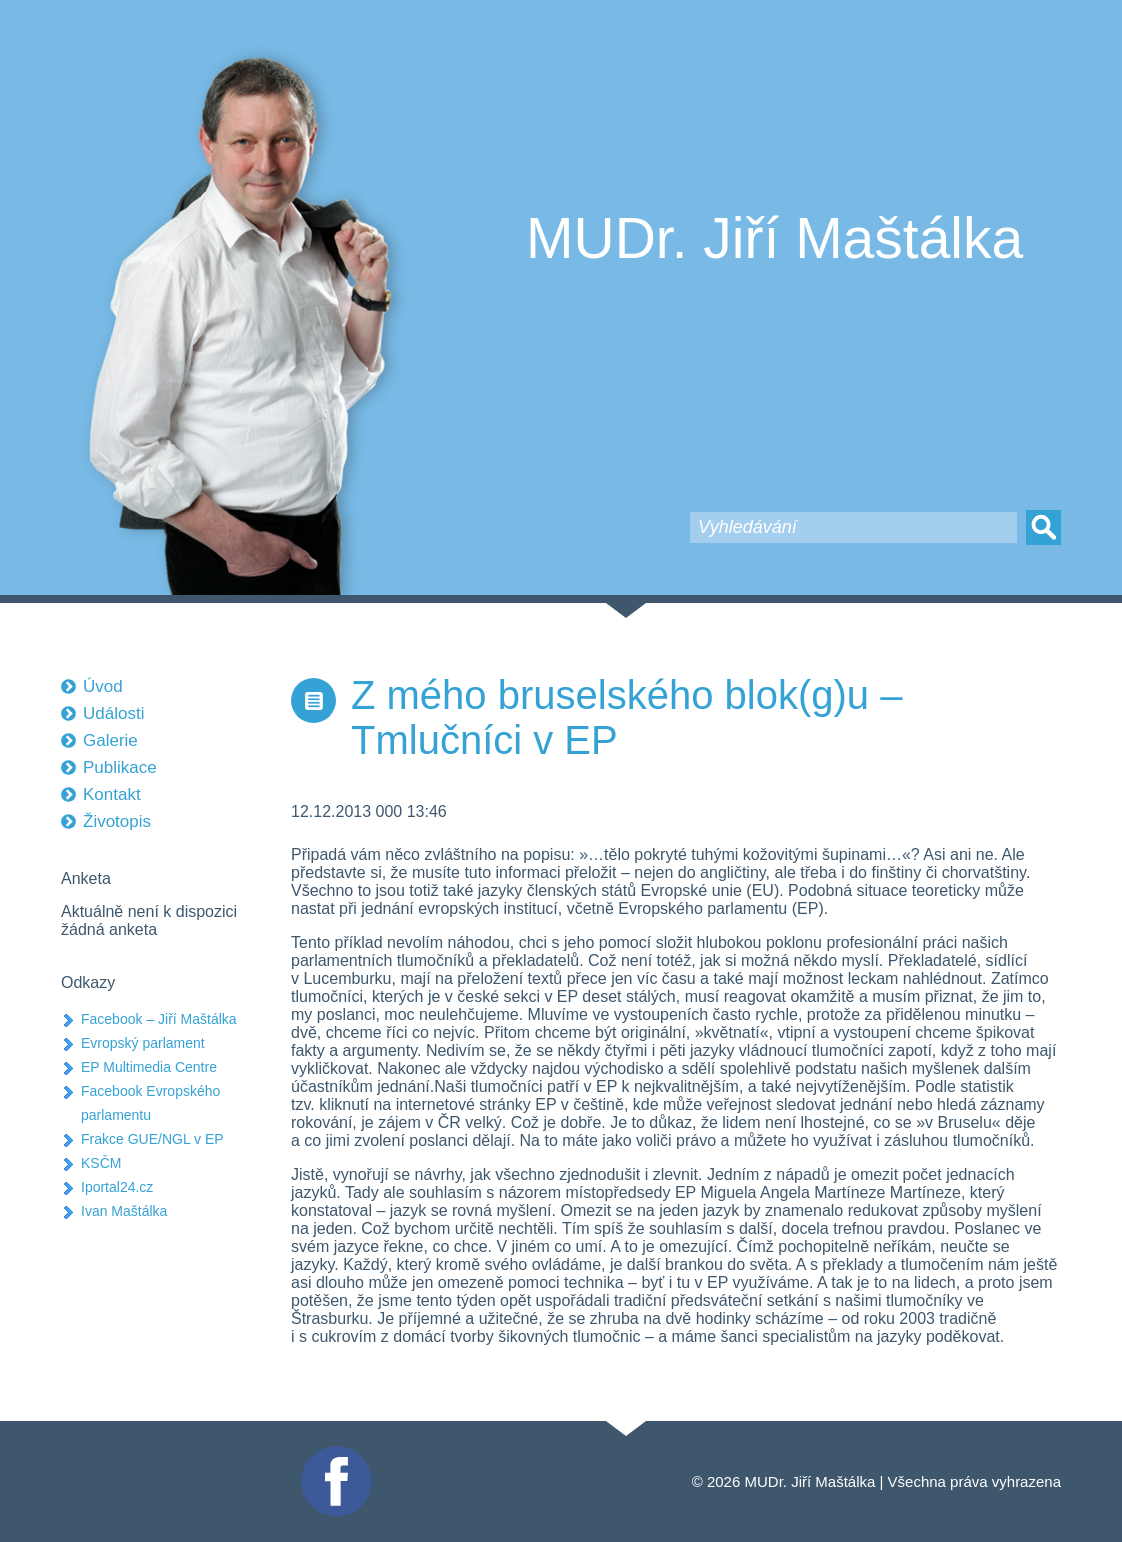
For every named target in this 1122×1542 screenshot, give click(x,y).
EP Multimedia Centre (149, 1067)
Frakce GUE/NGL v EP (152, 1139)
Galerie (110, 740)
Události (113, 713)
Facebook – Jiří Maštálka (159, 1019)
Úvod (103, 686)
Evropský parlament (143, 1043)
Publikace (120, 767)
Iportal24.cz (117, 1187)
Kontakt (112, 794)
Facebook (334, 1454)
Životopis (117, 821)
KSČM (101, 1163)
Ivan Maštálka (124, 1211)
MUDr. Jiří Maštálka (774, 238)
